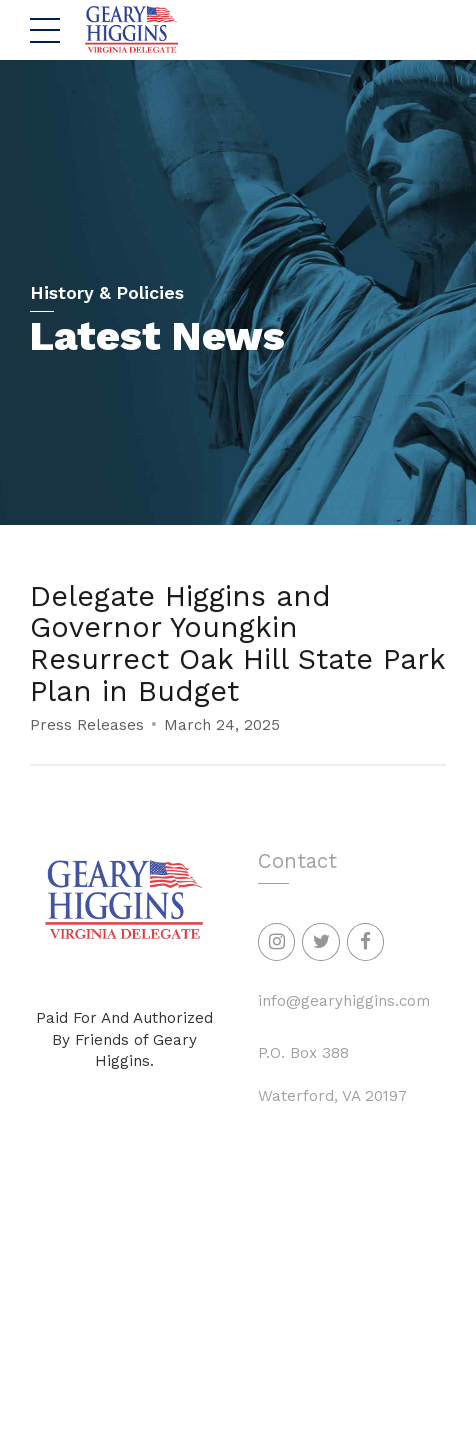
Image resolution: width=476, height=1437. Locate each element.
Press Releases (87, 726)
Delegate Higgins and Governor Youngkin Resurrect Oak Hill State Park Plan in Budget (237, 643)
